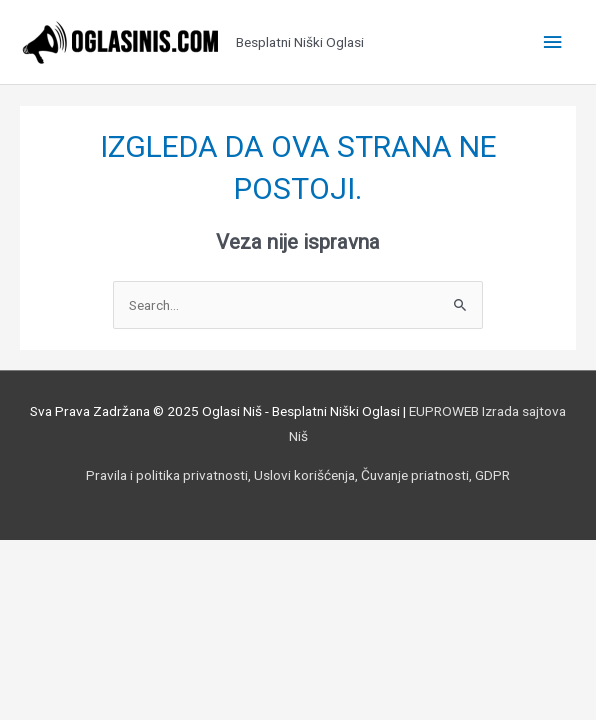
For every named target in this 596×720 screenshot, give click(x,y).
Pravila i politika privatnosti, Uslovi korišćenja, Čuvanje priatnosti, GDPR (298, 475)
